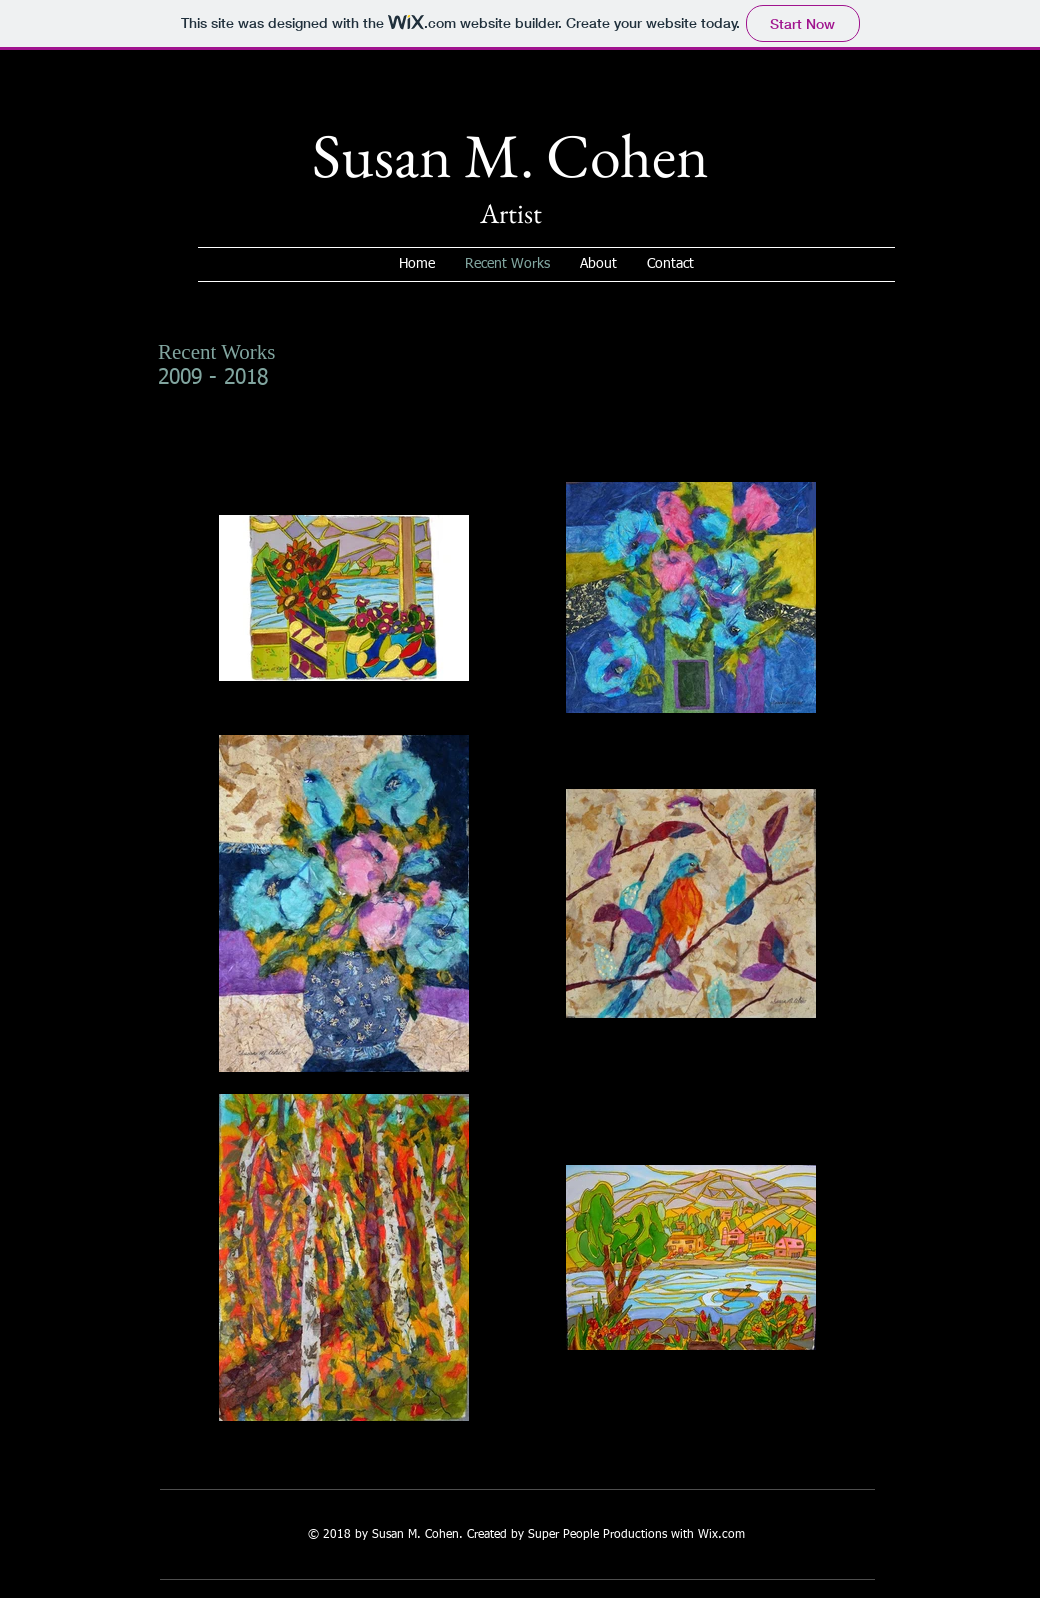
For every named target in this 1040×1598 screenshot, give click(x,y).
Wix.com (721, 1535)
